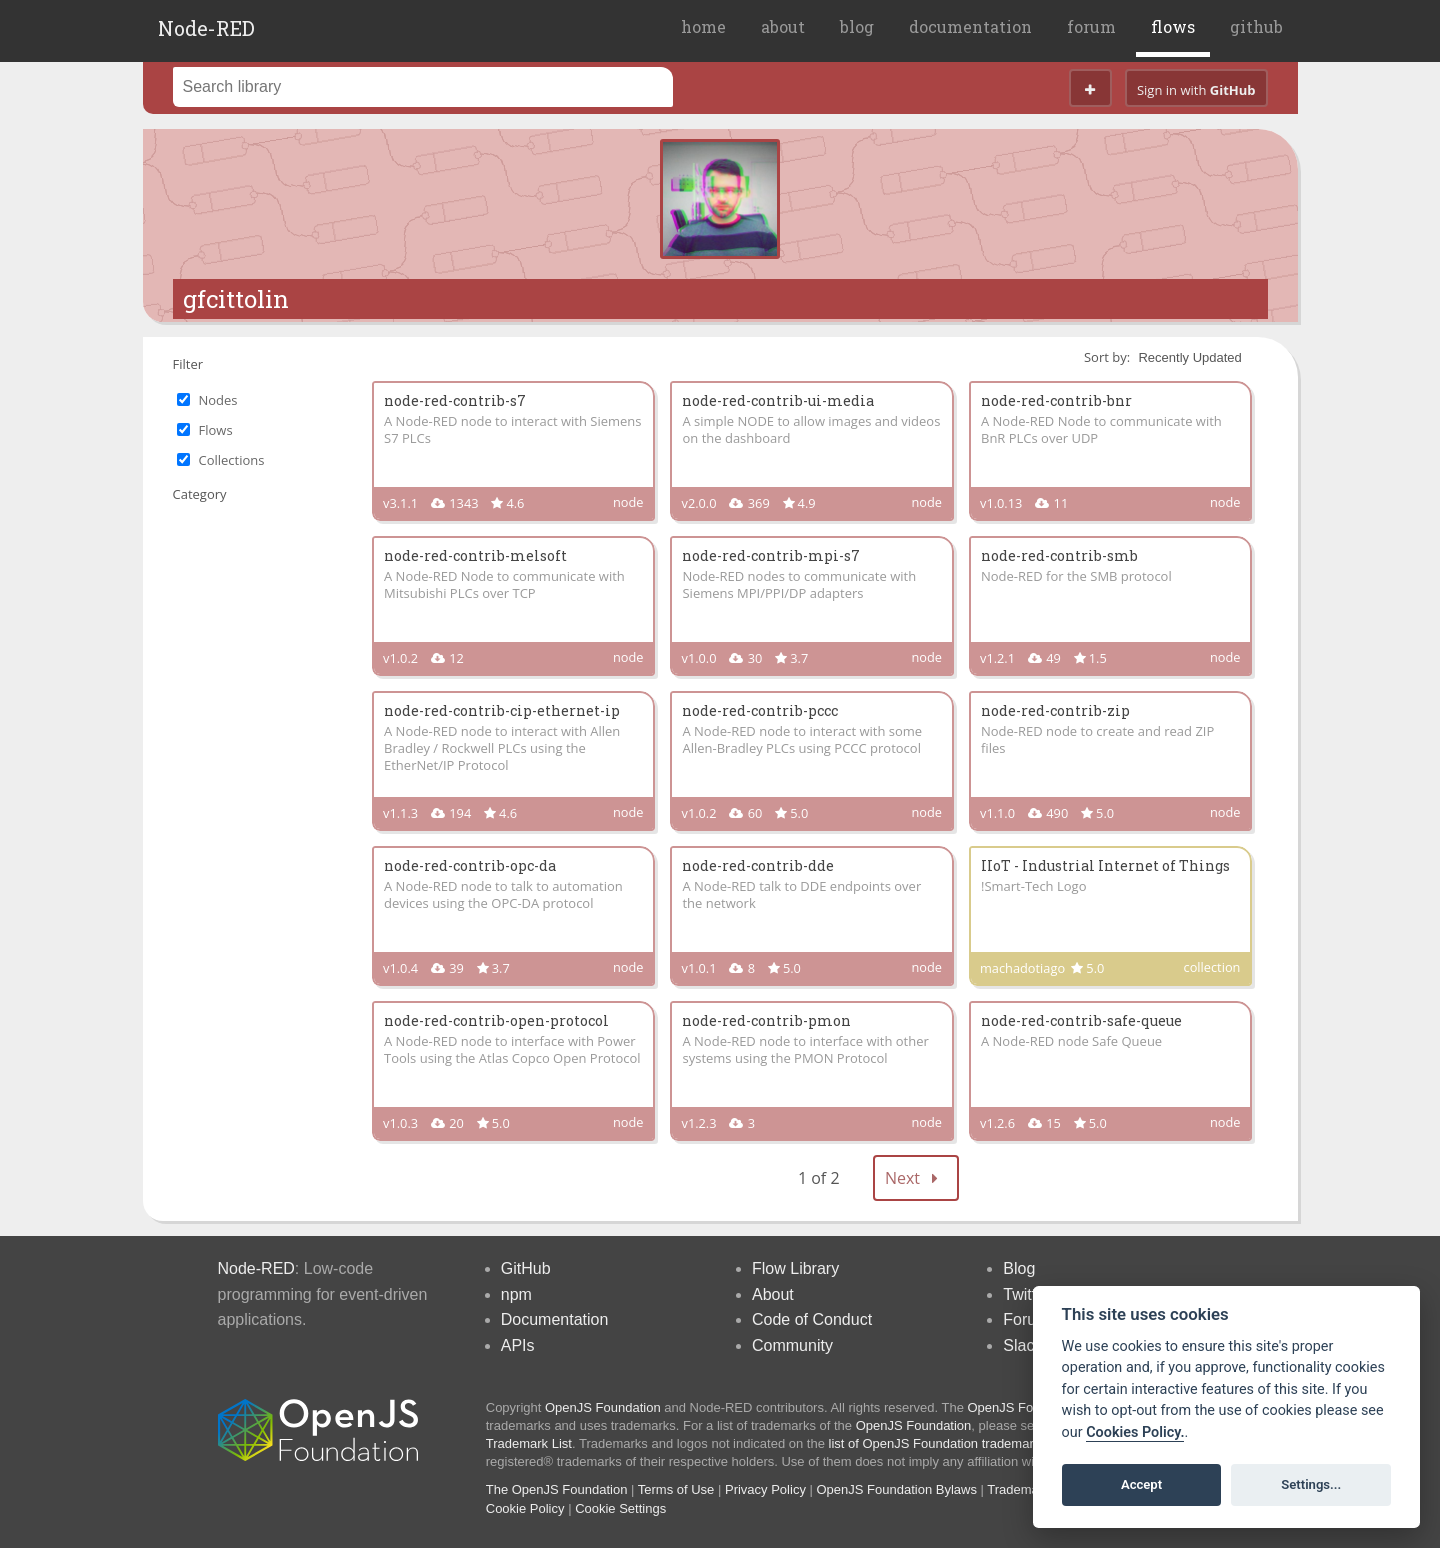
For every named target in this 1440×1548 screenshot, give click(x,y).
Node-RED (206, 28)
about (783, 26)
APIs (518, 1345)
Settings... (1311, 1484)
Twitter (1026, 1294)
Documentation (555, 1319)
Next (916, 1178)
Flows (216, 430)
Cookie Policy (525, 1508)
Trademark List (529, 1443)
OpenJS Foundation (603, 1407)
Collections (232, 460)
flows (1173, 26)
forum (1091, 26)
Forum (1026, 1319)
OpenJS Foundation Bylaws (897, 1489)
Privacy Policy (765, 1489)
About (773, 1294)
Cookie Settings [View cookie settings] (620, 1508)
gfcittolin (236, 299)
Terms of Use (676, 1489)
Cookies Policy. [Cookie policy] (1135, 1432)
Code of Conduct (812, 1319)
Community (792, 1345)
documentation (970, 26)
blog (857, 26)
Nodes (218, 400)
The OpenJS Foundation (557, 1489)
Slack (1022, 1345)
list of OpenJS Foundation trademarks (938, 1443)
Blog (1019, 1268)
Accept (1141, 1484)
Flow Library (795, 1268)
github (1256, 26)
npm (516, 1294)
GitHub (526, 1268)
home (703, 26)
